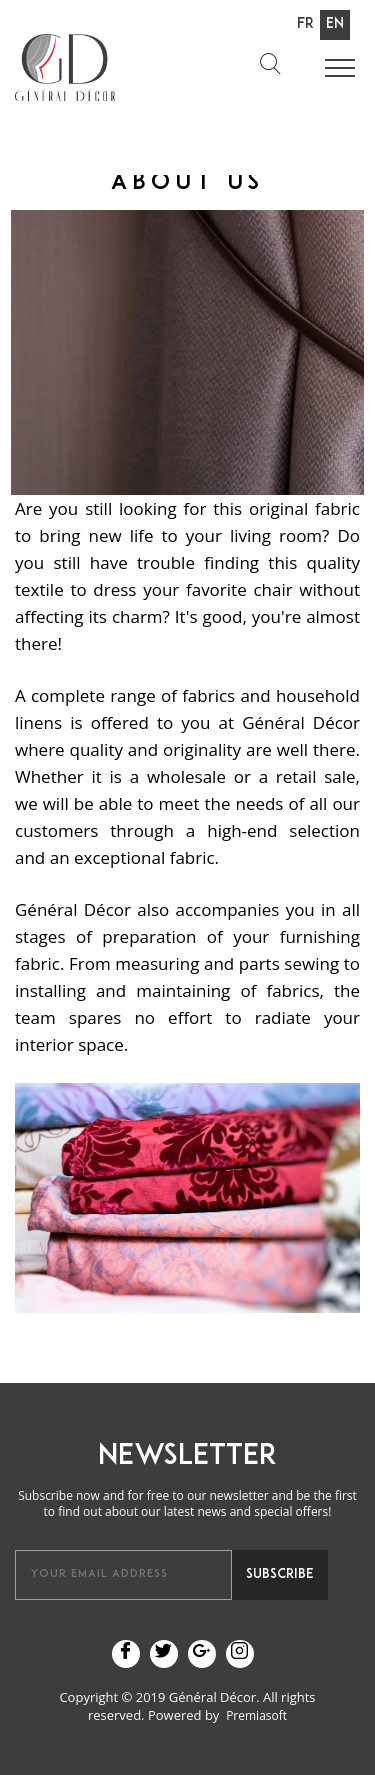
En (335, 24)
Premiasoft (256, 1715)
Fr (305, 24)
